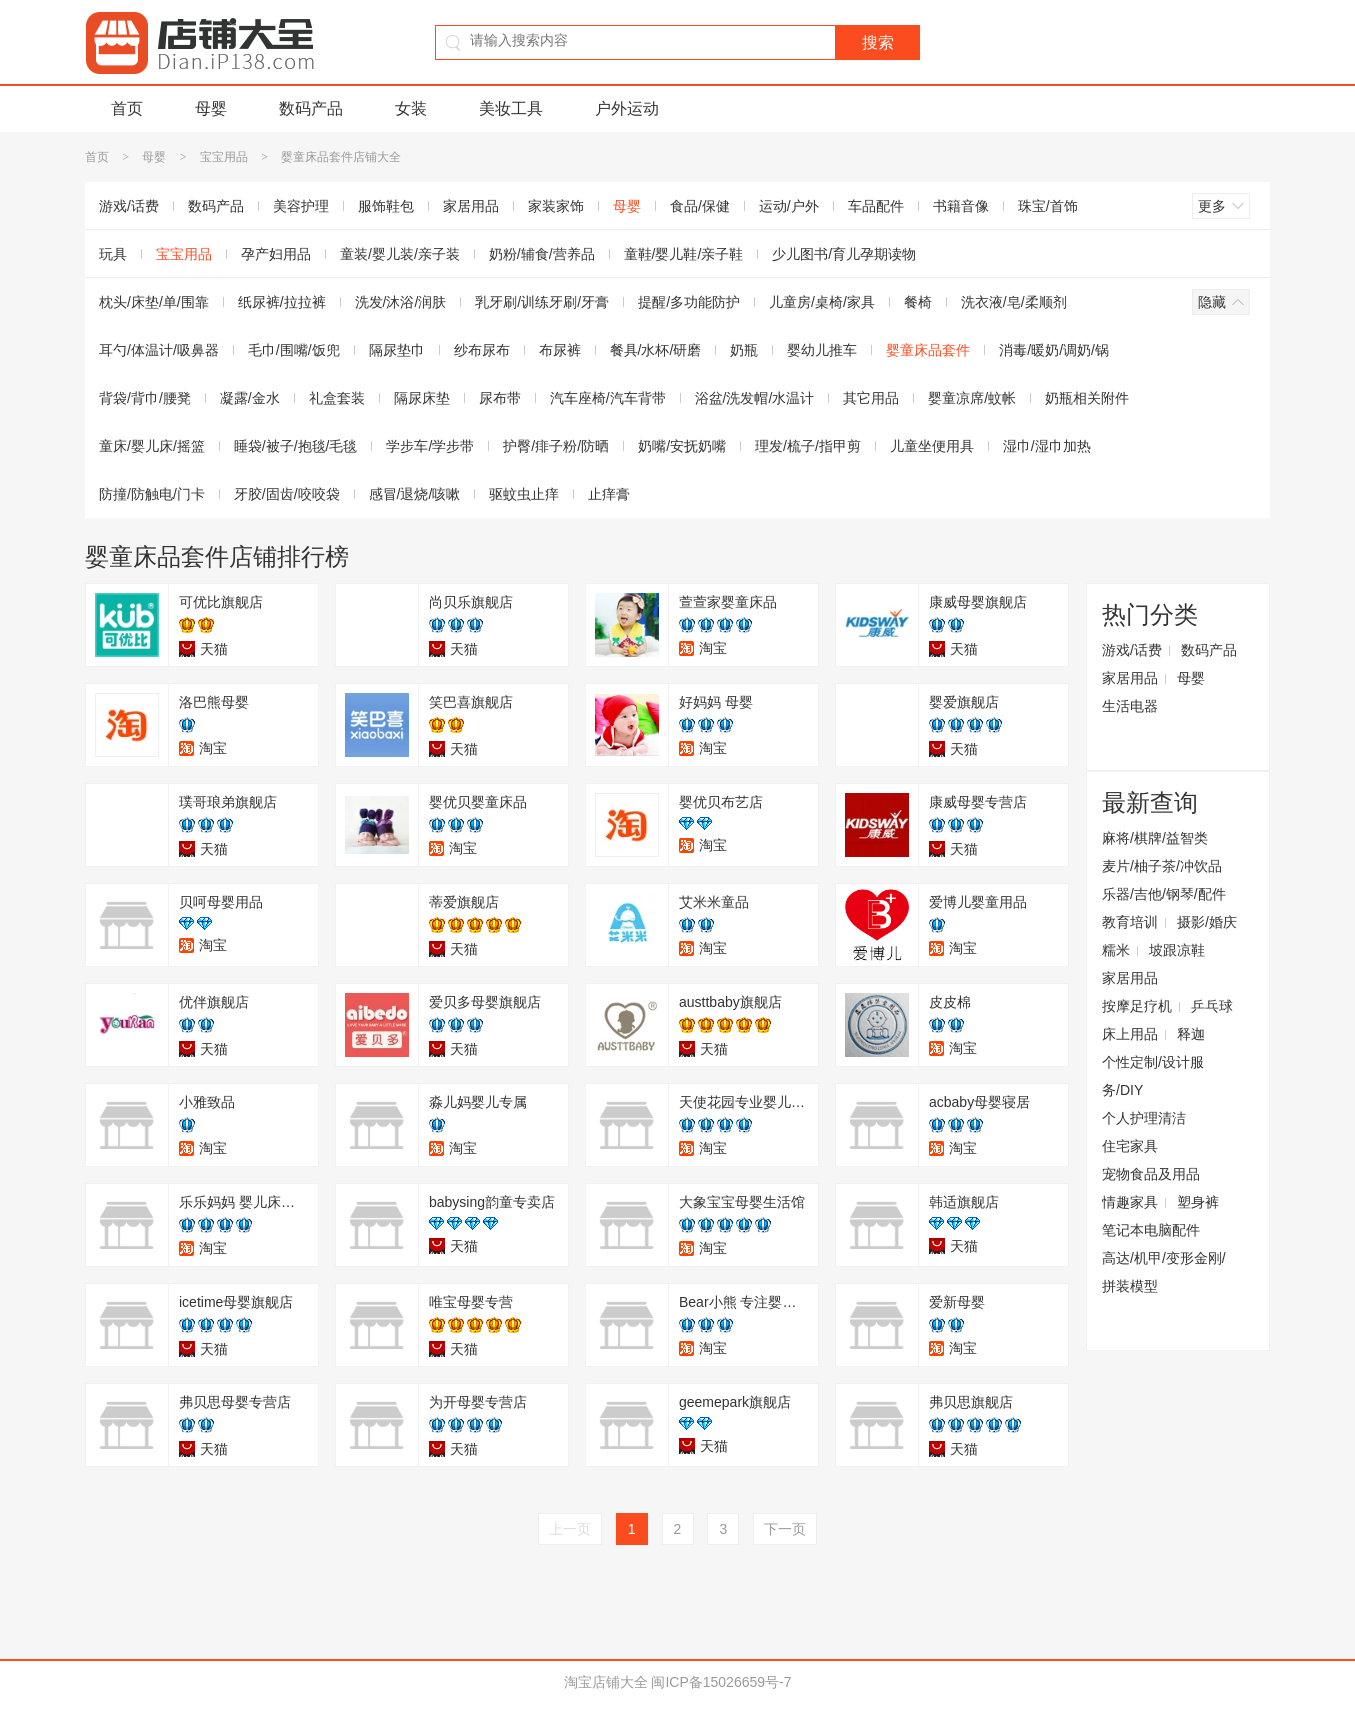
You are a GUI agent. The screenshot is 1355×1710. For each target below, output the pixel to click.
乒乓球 (1212, 1006)
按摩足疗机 (1137, 1006)
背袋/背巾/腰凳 (145, 398)
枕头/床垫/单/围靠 (154, 302)
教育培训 (1130, 922)
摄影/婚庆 (1207, 922)
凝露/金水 (250, 398)
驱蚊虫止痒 (524, 494)
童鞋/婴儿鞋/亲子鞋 (684, 254)
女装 (411, 108)
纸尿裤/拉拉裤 (282, 302)
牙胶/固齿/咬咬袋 (287, 494)
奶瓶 (744, 350)
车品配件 (876, 206)
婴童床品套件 (928, 350)
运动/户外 (789, 206)
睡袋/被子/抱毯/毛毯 (296, 446)
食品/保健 (700, 206)
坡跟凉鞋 (1177, 950)
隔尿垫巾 (397, 350)
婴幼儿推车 (822, 350)
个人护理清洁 (1144, 1118)
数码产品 (311, 108)
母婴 (211, 108)
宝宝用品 (224, 157)
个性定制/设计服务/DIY (1153, 1076)
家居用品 (471, 206)
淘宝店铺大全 (606, 1682)
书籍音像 (961, 206)
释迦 (1191, 1034)
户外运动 (627, 108)
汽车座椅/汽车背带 (608, 398)
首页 (127, 108)
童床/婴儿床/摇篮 (152, 446)
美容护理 (301, 206)
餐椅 (918, 302)
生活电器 (1130, 706)
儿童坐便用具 (932, 446)
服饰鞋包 (386, 206)
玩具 (113, 254)
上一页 (570, 1529)
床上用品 (1130, 1034)
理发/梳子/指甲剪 (808, 446)
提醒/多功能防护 (689, 302)
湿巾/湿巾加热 (1047, 446)
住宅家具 (1130, 1146)
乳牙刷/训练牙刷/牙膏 (542, 302)
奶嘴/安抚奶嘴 (682, 446)
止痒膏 (609, 494)
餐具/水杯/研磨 (656, 350)
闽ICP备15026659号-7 (721, 1682)
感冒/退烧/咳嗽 (415, 494)
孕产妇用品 (276, 254)
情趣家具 (1130, 1202)
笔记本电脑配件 (1151, 1230)
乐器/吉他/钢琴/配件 (1164, 894)
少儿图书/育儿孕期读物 (844, 254)
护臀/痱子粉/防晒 (556, 446)
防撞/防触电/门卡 (152, 494)
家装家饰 (556, 206)
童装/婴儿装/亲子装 (400, 254)
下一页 (785, 1529)
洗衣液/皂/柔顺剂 (1014, 302)
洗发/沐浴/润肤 (401, 302)
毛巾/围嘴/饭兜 (294, 350)
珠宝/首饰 (1048, 206)
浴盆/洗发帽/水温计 (755, 398)
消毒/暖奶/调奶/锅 (1054, 350)
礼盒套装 (337, 398)
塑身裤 (1198, 1202)
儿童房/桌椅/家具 (822, 302)
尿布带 (500, 398)
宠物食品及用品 (1151, 1174)
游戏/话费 (129, 206)
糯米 (1116, 950)
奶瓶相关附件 (1087, 398)
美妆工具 (511, 108)
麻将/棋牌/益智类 (1155, 838)
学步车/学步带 (430, 446)
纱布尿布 (482, 350)
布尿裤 (560, 350)
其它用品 (871, 398)
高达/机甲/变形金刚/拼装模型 (1164, 1272)
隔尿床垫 (422, 398)
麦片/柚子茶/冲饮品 (1162, 866)
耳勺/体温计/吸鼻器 (159, 350)
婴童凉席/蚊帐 (972, 398)
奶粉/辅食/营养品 (542, 254)
